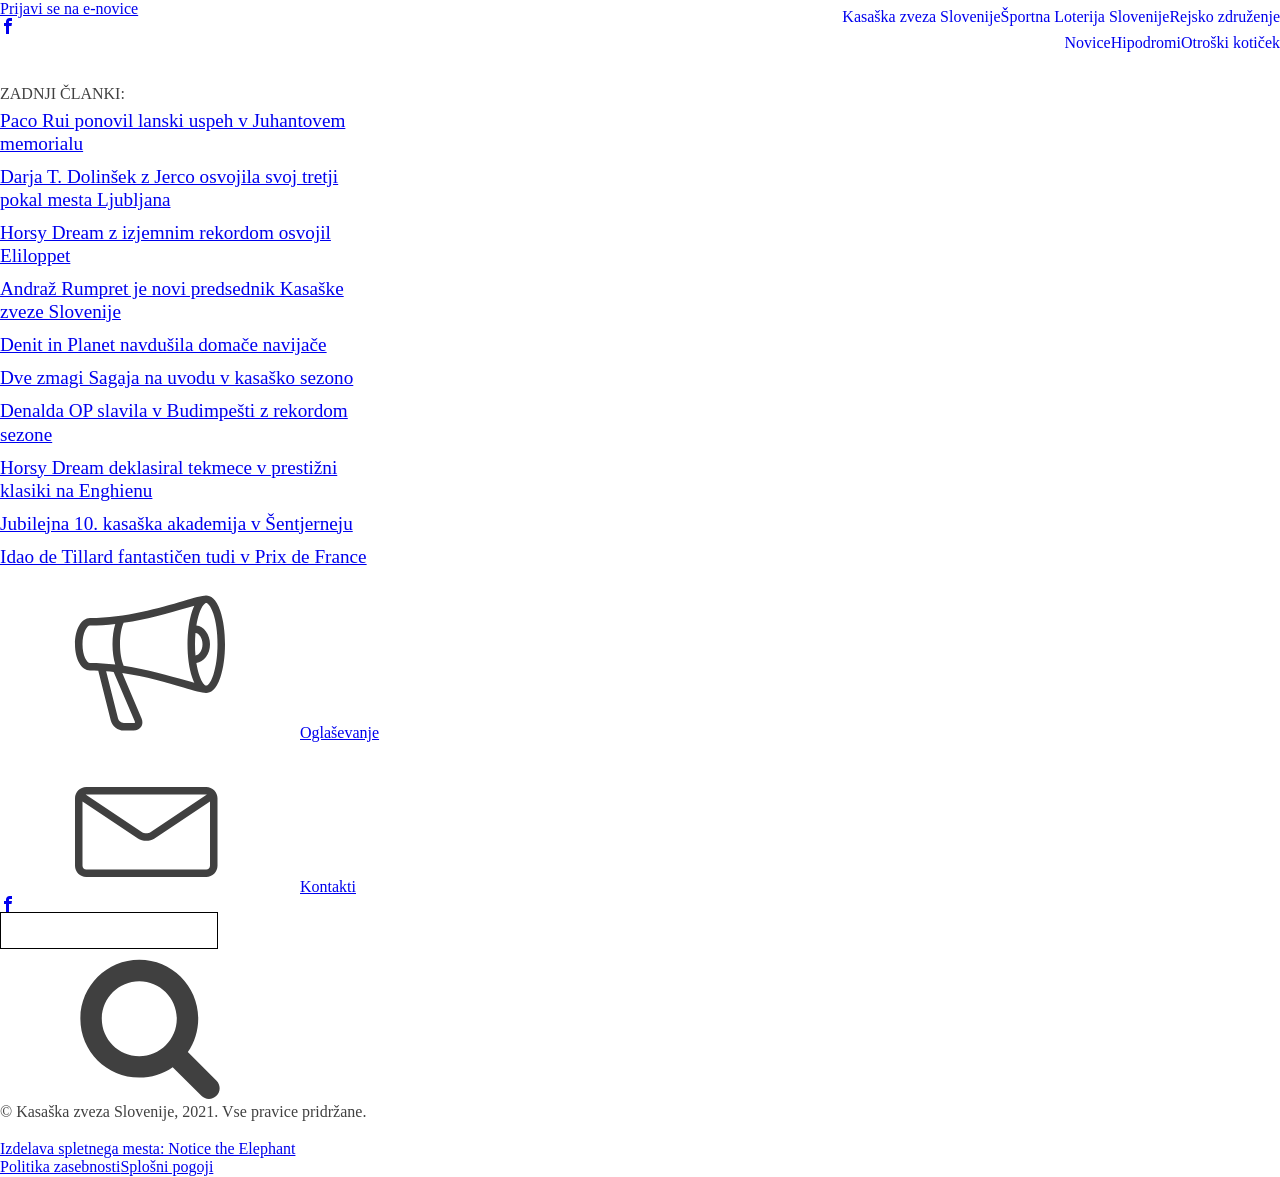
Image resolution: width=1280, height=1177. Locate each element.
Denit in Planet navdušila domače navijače (163, 344)
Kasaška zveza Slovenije (921, 16)
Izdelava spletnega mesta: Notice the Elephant (147, 1148)
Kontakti (328, 886)
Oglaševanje (339, 732)
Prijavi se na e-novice (69, 8)
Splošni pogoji (166, 1166)
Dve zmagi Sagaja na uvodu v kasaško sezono (176, 377)
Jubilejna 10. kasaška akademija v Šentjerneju (176, 523)
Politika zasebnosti (60, 1166)
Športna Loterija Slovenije (1085, 16)
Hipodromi (1146, 42)
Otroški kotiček (1230, 42)
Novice (1087, 42)
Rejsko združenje (1224, 16)
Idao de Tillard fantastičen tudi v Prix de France (183, 556)
